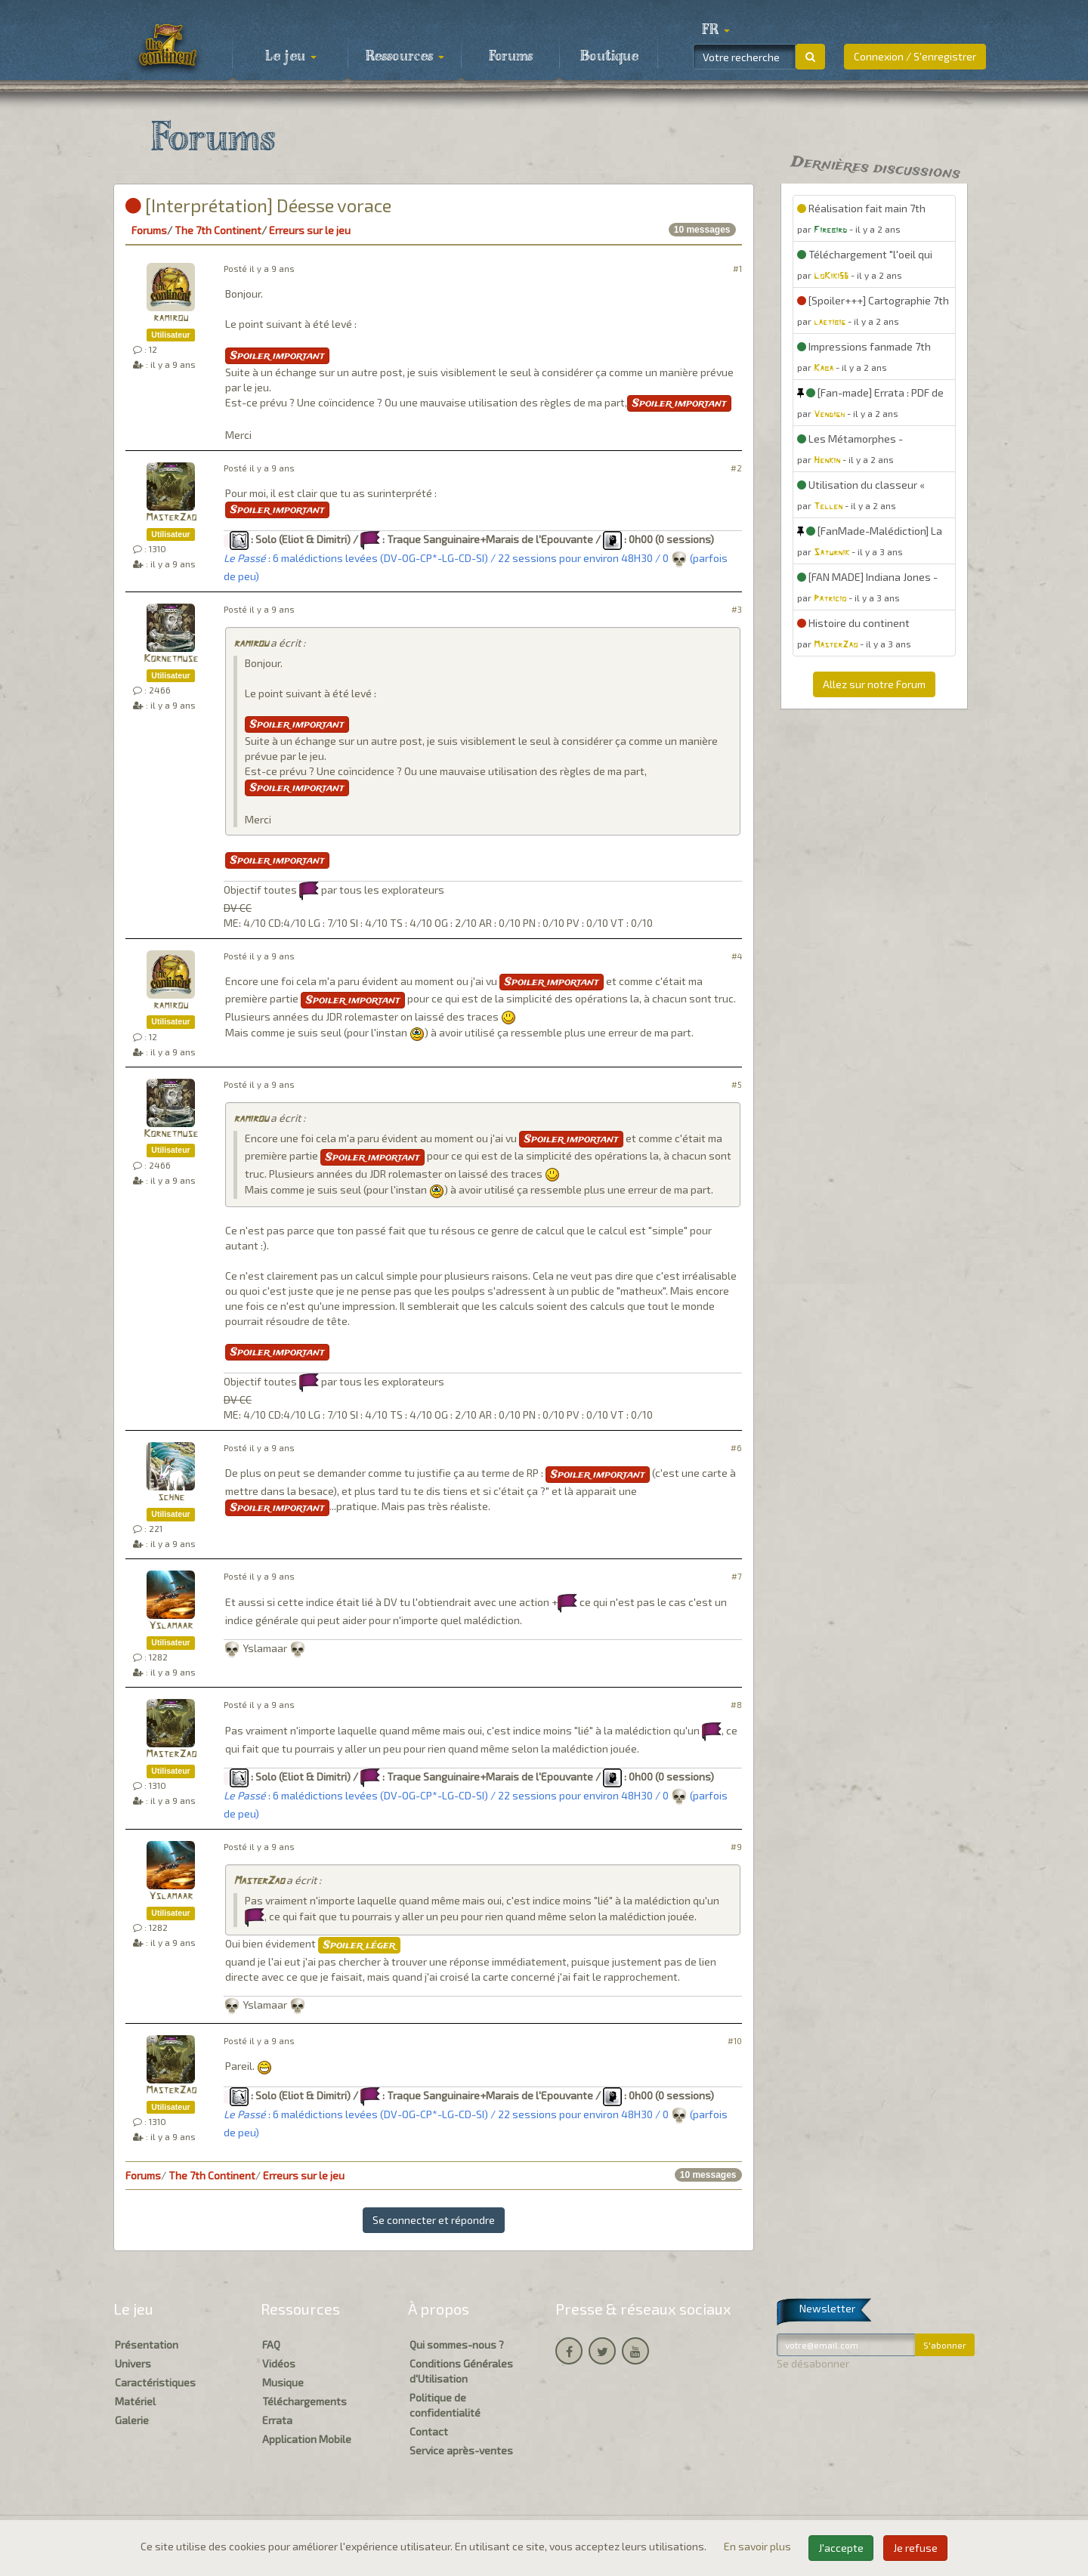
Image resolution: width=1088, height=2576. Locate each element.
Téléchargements (304, 2401)
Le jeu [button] (291, 56)
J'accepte (841, 2547)
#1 (737, 268)
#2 (736, 468)
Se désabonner (813, 2363)
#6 (736, 1448)
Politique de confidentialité (445, 2405)
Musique (283, 2382)
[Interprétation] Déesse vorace (258, 205)
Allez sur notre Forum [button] (874, 684)
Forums (511, 56)
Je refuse (915, 2547)
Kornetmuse (171, 659)
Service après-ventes (461, 2450)
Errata (277, 2420)
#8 (736, 1705)
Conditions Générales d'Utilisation (461, 2371)
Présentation (146, 2344)
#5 (736, 1084)
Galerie (132, 2420)
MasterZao (171, 518)
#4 (736, 956)
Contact (429, 2431)
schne (171, 1497)
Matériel (135, 2401)
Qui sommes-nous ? (457, 2344)
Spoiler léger (359, 1945)
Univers (133, 2363)
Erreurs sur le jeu (310, 230)
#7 (736, 1576)
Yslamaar (171, 1626)
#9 (736, 1847)
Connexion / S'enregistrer (915, 56)
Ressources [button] (405, 56)
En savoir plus (758, 2546)
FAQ (271, 2344)
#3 (736, 609)
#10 (735, 2041)
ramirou (170, 318)
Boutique (609, 56)
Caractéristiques (155, 2382)
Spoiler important (277, 355)
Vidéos (278, 2363)
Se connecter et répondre (433, 2219)
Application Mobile (306, 2438)
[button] (715, 30)
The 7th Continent (218, 230)
